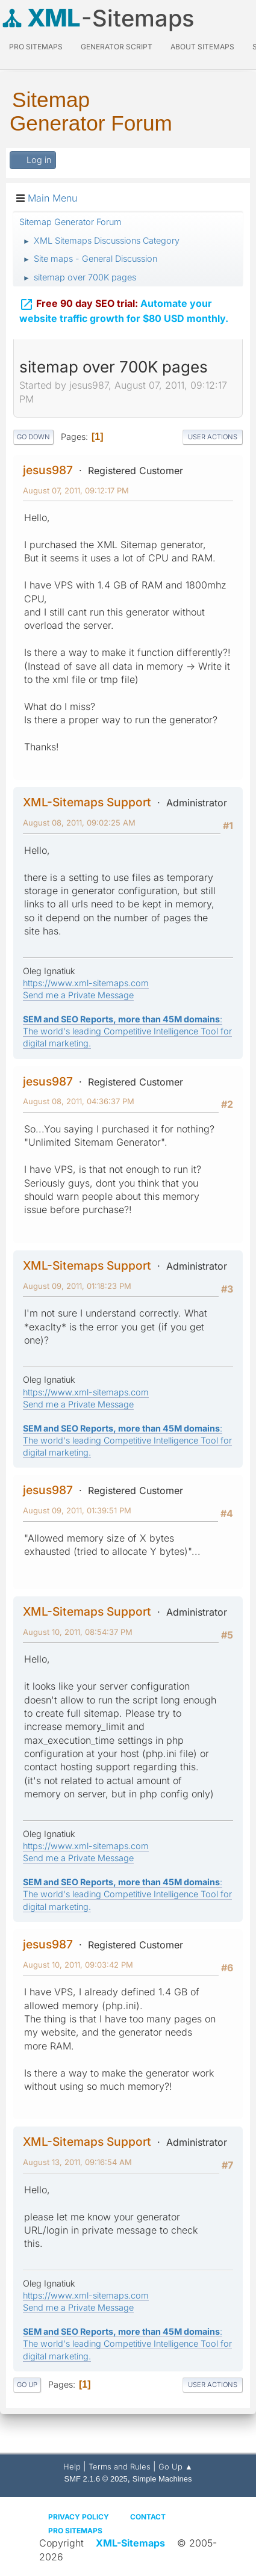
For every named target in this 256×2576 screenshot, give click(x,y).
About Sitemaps (202, 46)
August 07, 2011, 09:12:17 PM (76, 490)
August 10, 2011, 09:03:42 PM (78, 1964)
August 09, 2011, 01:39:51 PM (77, 1510)
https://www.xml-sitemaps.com (86, 983)
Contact (148, 2516)
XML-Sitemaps (130, 2543)
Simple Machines (162, 2478)
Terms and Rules (120, 2466)
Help (72, 2466)
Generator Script (116, 46)
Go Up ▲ (175, 2466)
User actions (212, 437)
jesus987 (48, 470)
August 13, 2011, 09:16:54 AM (77, 2162)
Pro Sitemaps (75, 2530)
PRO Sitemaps (36, 46)
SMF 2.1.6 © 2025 (96, 2478)
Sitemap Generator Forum (91, 111)
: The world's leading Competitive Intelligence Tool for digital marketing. (127, 1031)
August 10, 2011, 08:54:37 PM (78, 1632)
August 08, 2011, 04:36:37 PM (78, 1101)
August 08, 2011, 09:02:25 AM (79, 822)
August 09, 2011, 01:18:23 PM (77, 1286)
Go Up (27, 2384)
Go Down (33, 437)
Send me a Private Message (78, 995)
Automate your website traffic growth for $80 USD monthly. (123, 310)
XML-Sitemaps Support (87, 802)
